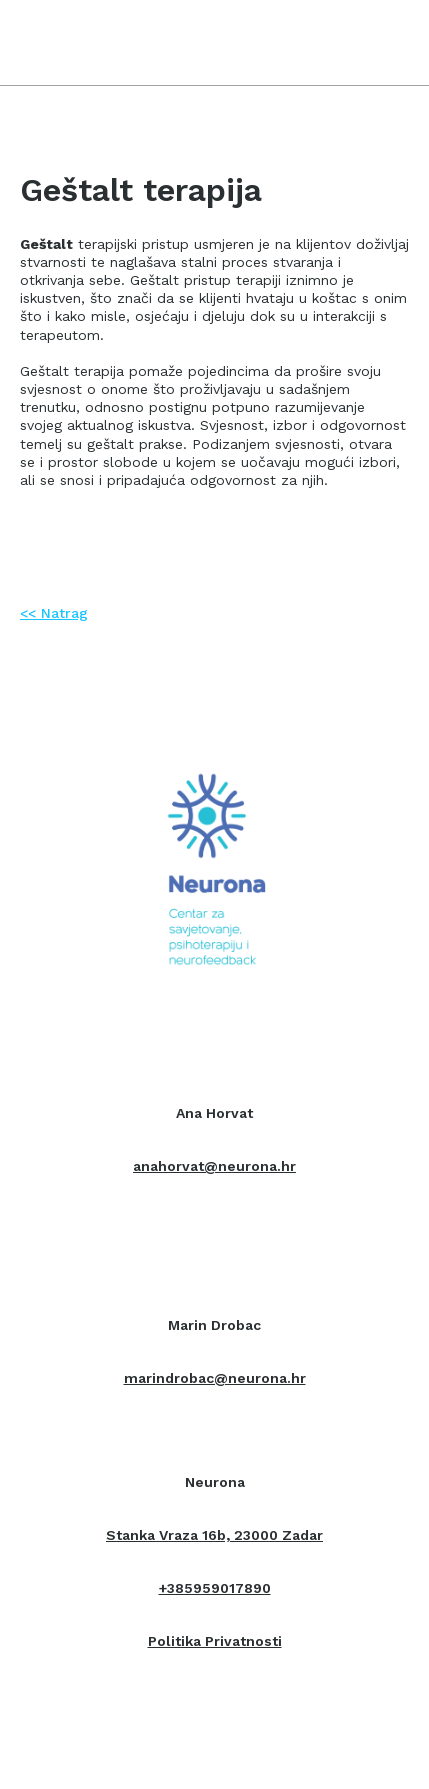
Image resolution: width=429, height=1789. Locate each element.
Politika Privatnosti (215, 1641)
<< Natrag (54, 613)
